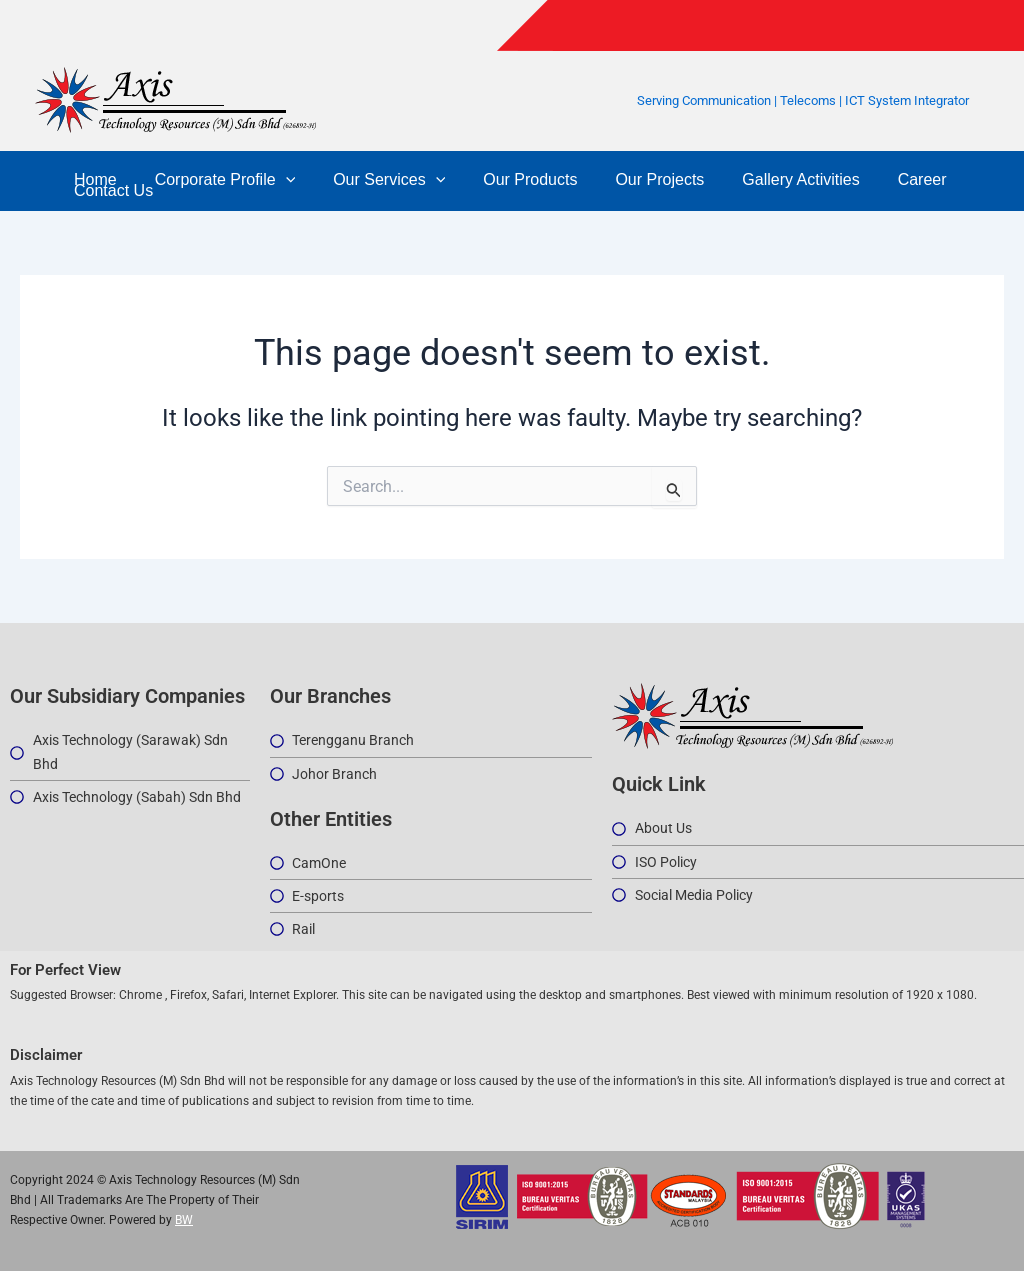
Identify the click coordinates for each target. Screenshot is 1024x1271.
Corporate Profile (216, 179)
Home (92, 179)
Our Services (374, 179)
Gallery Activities (767, 179)
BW (184, 1220)
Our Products (509, 179)
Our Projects (633, 179)
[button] (277, 179)
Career (883, 179)
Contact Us (110, 190)
